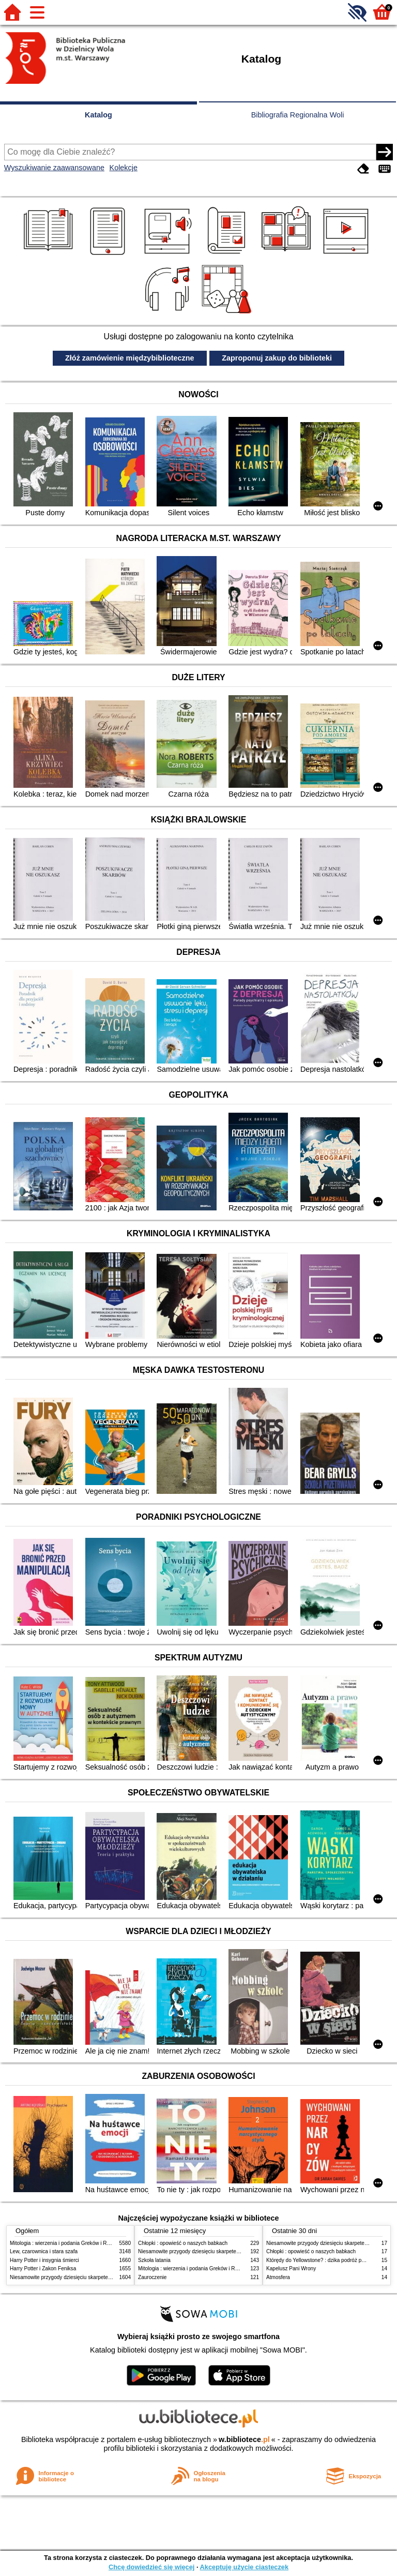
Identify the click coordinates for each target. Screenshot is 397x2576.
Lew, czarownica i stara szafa (44, 2251)
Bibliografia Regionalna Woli (297, 115)
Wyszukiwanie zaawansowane (54, 167)
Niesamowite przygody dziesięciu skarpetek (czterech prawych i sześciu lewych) (102, 2277)
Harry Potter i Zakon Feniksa (43, 2268)
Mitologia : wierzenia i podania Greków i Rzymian (67, 2243)
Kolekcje (124, 167)
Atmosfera (278, 2277)
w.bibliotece (244, 2439)
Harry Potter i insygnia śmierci (44, 2260)
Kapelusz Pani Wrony (291, 2268)
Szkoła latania (154, 2260)
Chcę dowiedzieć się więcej (151, 2567)
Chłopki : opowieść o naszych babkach (182, 2243)
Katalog (98, 115)
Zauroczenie (152, 2277)
